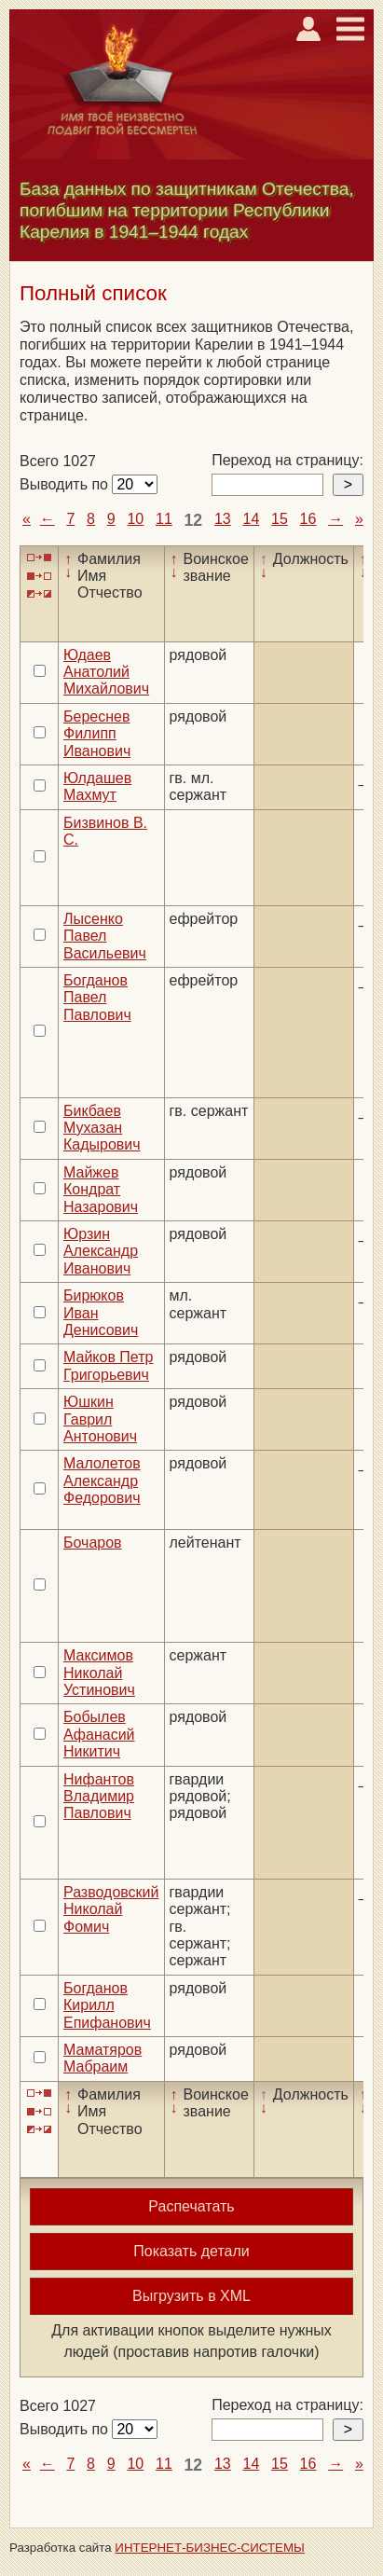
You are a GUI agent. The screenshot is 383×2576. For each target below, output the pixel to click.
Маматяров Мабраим (102, 2058)
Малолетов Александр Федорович (102, 1480)
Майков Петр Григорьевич (108, 1365)
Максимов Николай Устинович (99, 1672)
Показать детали (191, 2251)
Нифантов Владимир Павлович (98, 1796)
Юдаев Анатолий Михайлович (106, 672)
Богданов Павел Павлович (97, 997)
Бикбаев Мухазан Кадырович (102, 1128)
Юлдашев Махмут (97, 786)
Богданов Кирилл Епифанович (107, 2005)
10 (135, 519)
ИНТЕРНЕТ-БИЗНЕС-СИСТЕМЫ (210, 2548)
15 (279, 519)
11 (164, 519)
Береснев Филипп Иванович (96, 734)
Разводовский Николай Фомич (111, 1909)
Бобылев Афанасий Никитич (99, 1734)
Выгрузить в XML (191, 2296)
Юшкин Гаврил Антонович (100, 1419)
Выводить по (66, 484)
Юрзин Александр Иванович (100, 1251)
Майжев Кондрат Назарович (100, 1189)
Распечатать (191, 2206)
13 (222, 519)
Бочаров (92, 1542)
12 (194, 520)
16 (308, 519)
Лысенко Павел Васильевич (104, 936)
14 (250, 519)
